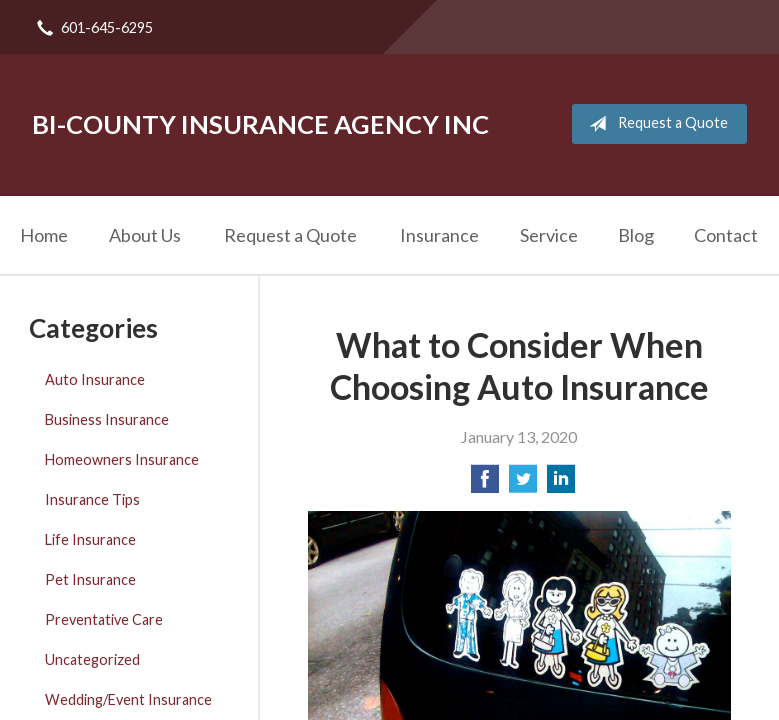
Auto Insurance (95, 379)
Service (549, 235)
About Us (145, 235)
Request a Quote (654, 124)
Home (44, 235)
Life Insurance (90, 539)
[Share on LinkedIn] (561, 484)
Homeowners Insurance (122, 459)
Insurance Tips (92, 499)
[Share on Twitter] (523, 484)
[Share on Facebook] (485, 484)
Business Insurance (107, 419)
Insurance (439, 235)
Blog (636, 235)
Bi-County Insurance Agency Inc (260, 124)
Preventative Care (104, 619)
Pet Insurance (90, 579)
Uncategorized (92, 659)
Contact (726, 235)
